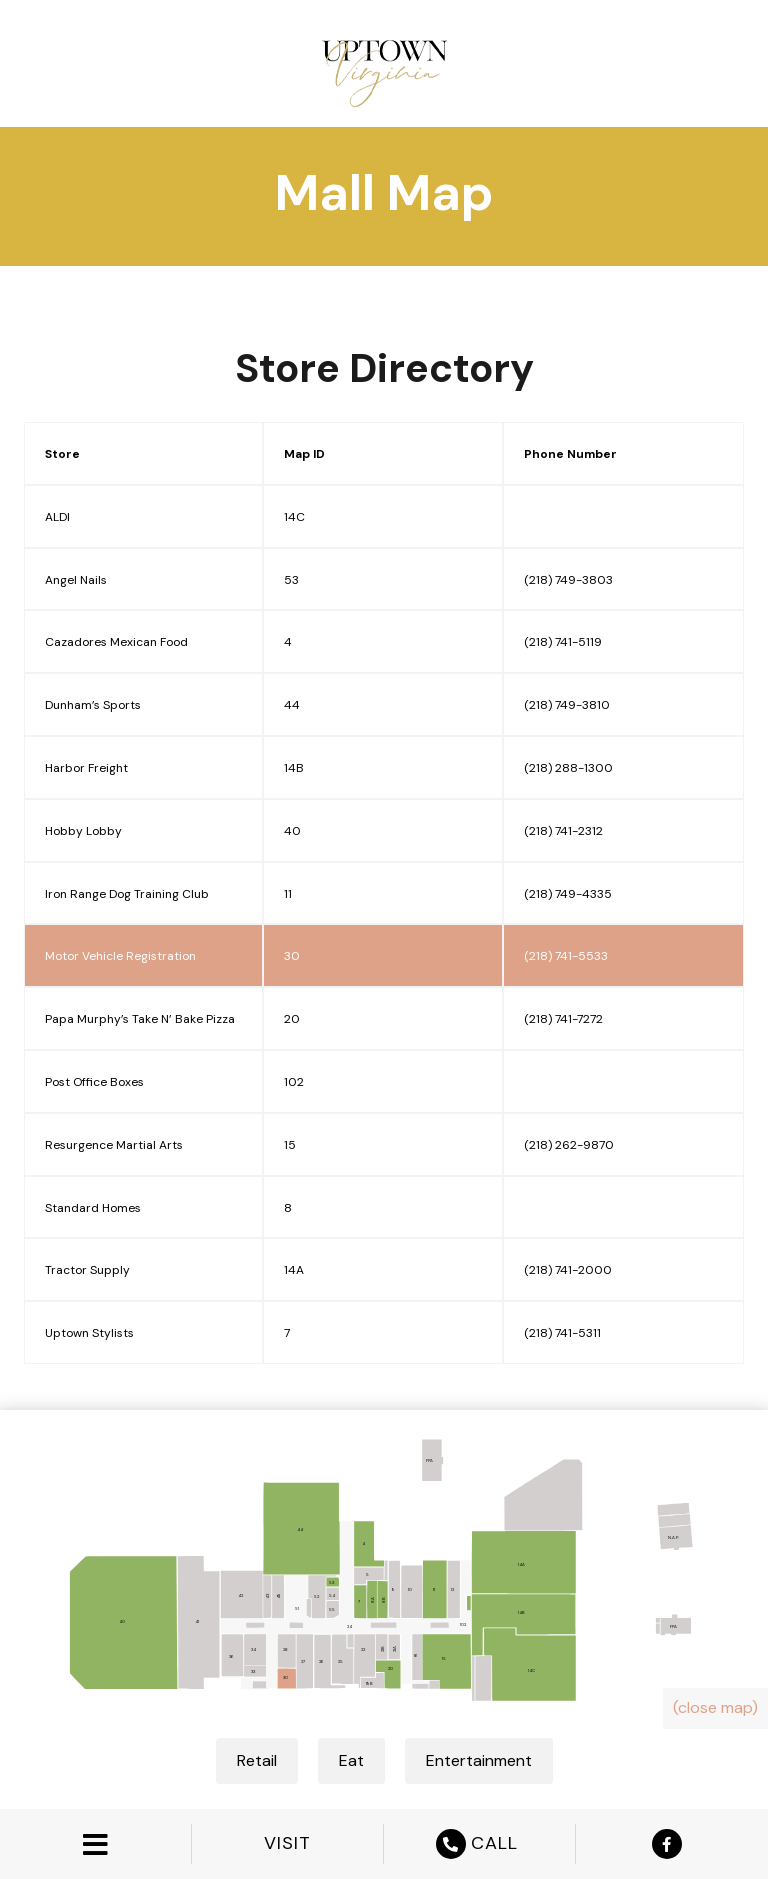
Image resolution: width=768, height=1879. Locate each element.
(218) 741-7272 (563, 1019)
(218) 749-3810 (567, 705)
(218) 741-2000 (568, 1270)
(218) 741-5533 (566, 956)
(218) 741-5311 (562, 1333)
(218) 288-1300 (568, 768)
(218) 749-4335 (568, 894)
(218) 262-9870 (569, 1145)
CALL (479, 1844)
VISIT (287, 1843)
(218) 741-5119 (563, 642)
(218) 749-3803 (568, 580)
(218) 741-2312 (563, 831)
